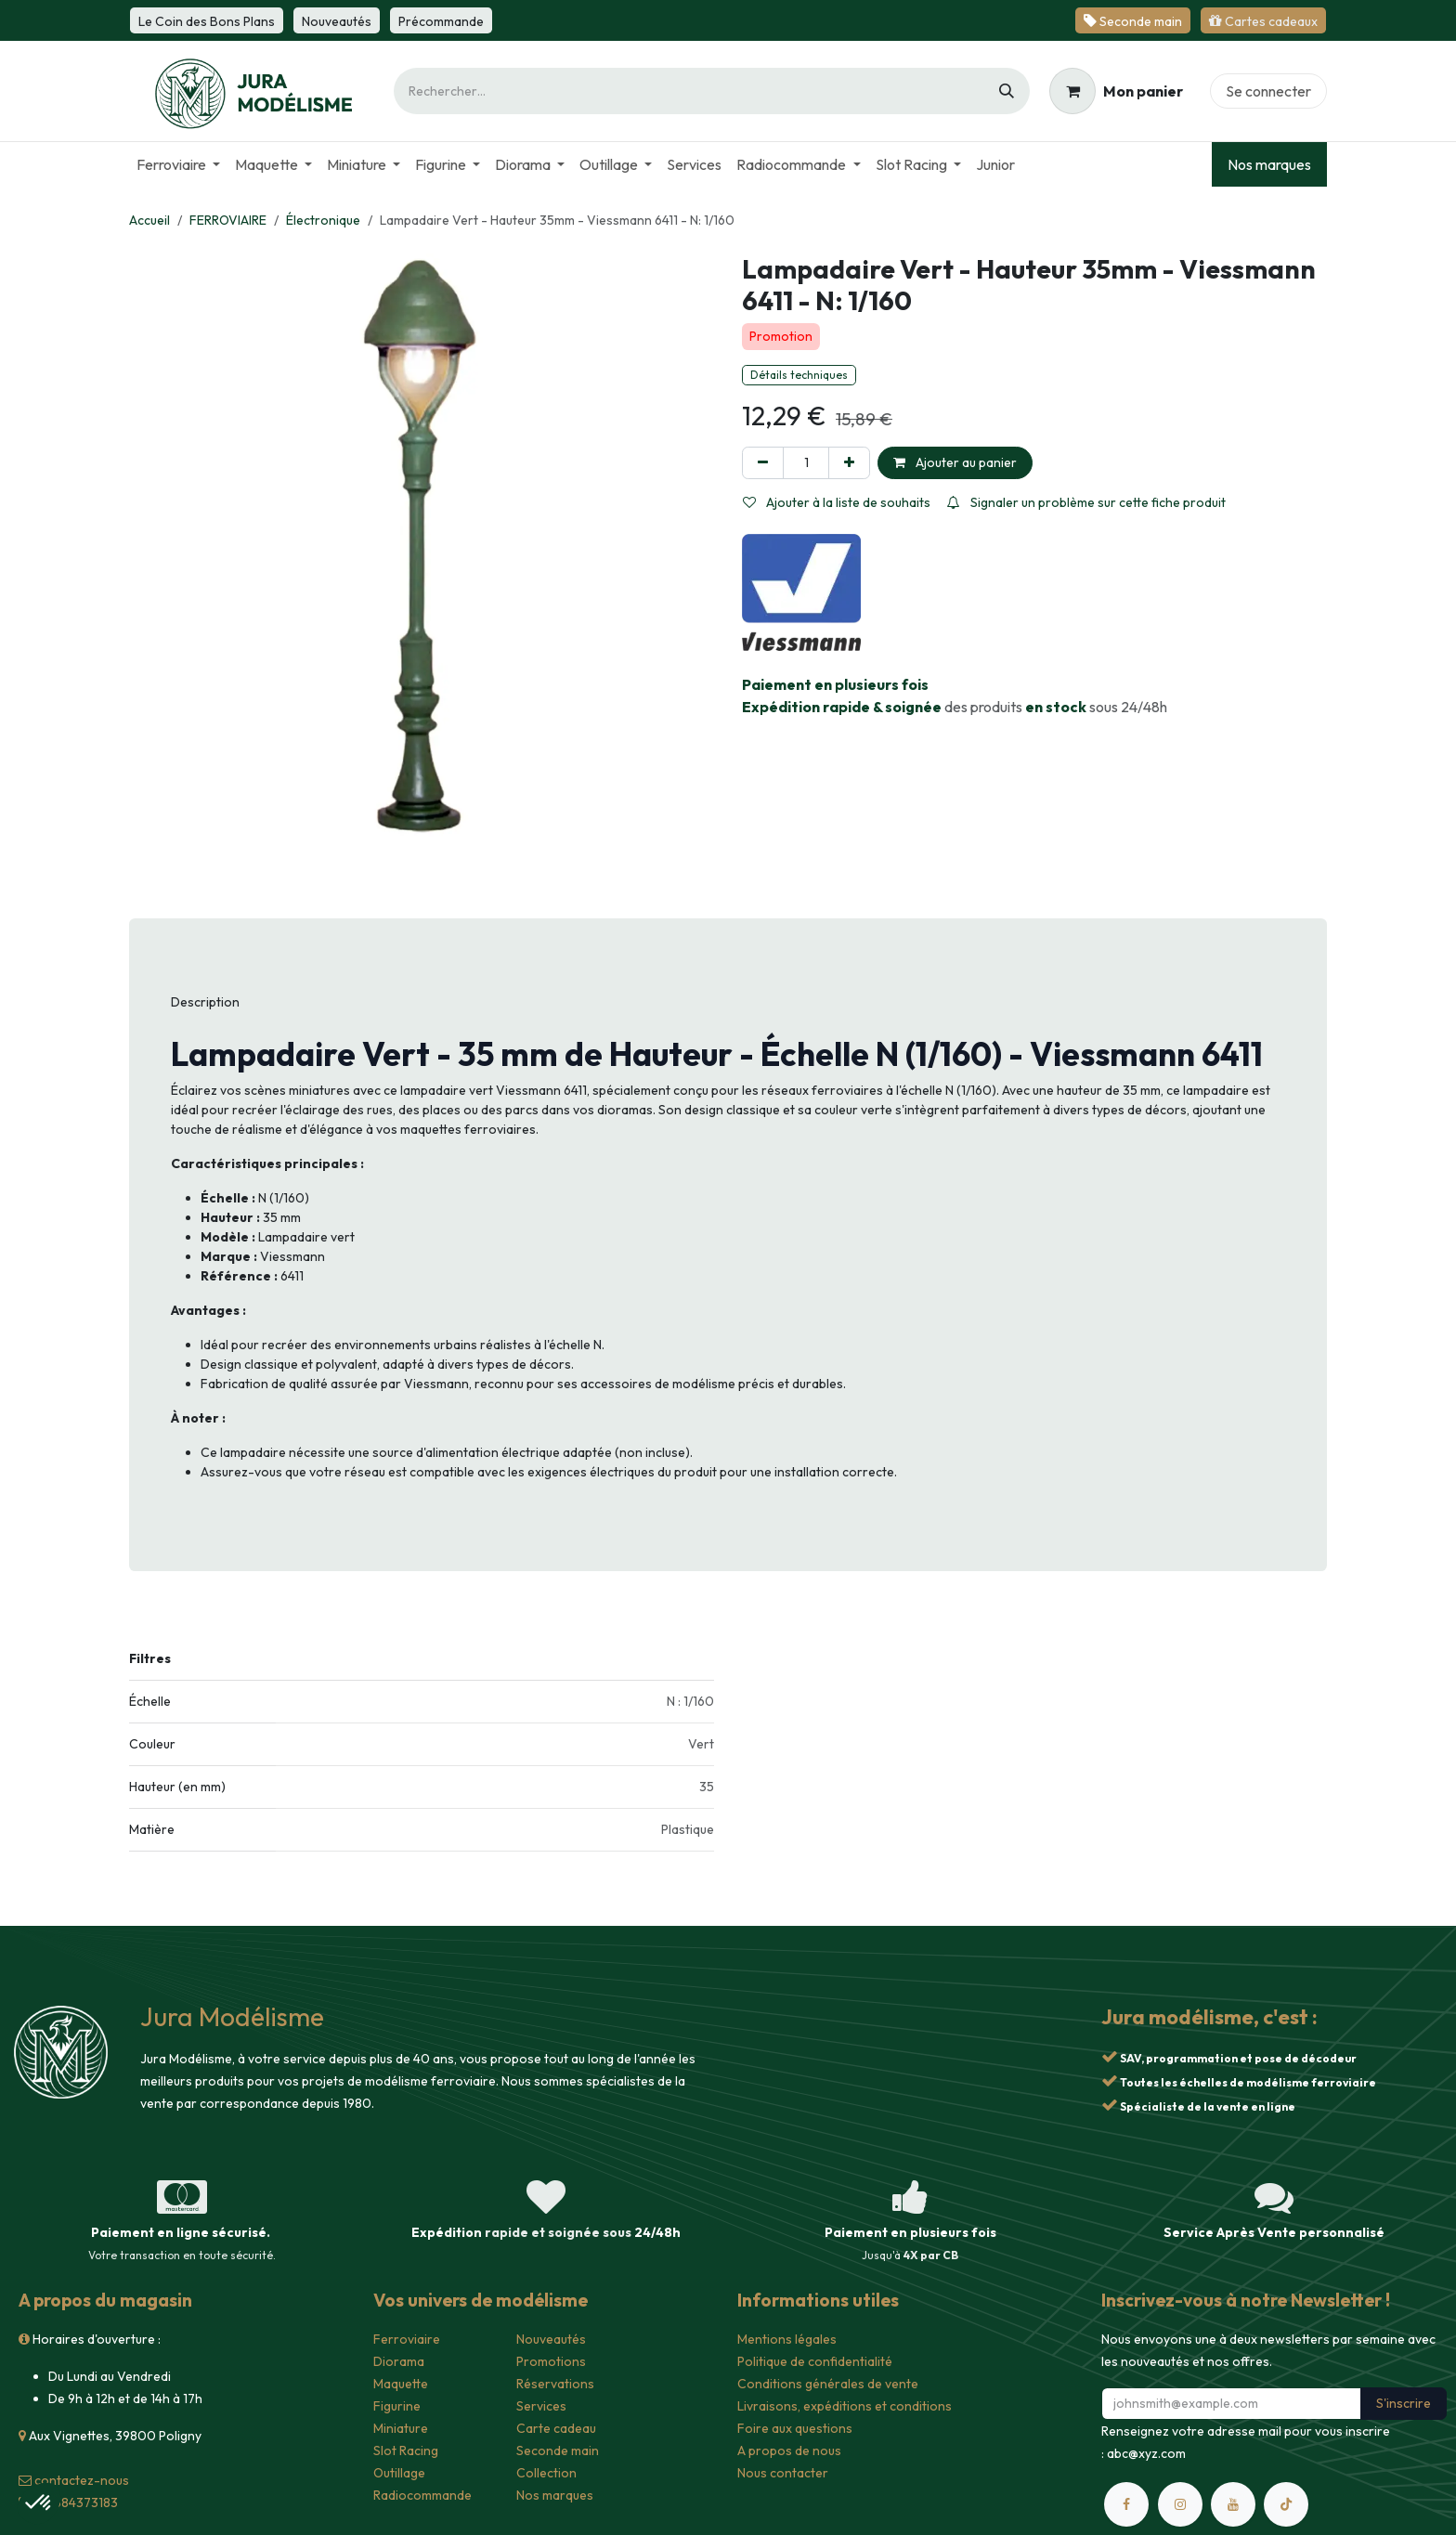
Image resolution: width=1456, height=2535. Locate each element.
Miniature (400, 2428)
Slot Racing (405, 2450)
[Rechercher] (1006, 91)
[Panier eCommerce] (1116, 91)
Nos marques (1269, 164)
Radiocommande (422, 2495)
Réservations (555, 2383)
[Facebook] (1126, 2504)
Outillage (399, 2472)
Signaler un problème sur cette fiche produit (1086, 502)
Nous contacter (782, 2472)
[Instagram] (1180, 2504)
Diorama (398, 2361)
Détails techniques (799, 375)
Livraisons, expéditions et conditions (844, 2406)
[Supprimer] (763, 463)
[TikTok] (1286, 2504)
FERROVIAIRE (227, 220)
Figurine (397, 2406)
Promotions (551, 2361)
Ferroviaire (406, 2339)
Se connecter (1268, 91)
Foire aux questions (794, 2428)
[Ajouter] (849, 463)
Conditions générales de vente (827, 2383)
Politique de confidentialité (814, 2361)
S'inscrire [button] (1403, 2403)
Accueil (149, 220)
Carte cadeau (556, 2428)
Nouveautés (551, 2339)
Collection (546, 2472)
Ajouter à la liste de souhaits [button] (836, 502)
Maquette (400, 2383)
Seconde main (557, 2450)
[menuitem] (178, 164)
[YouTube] (1233, 2504)
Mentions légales (787, 2339)
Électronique (323, 220)
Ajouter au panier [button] (955, 462)
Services (541, 2406)
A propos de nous (789, 2450)
